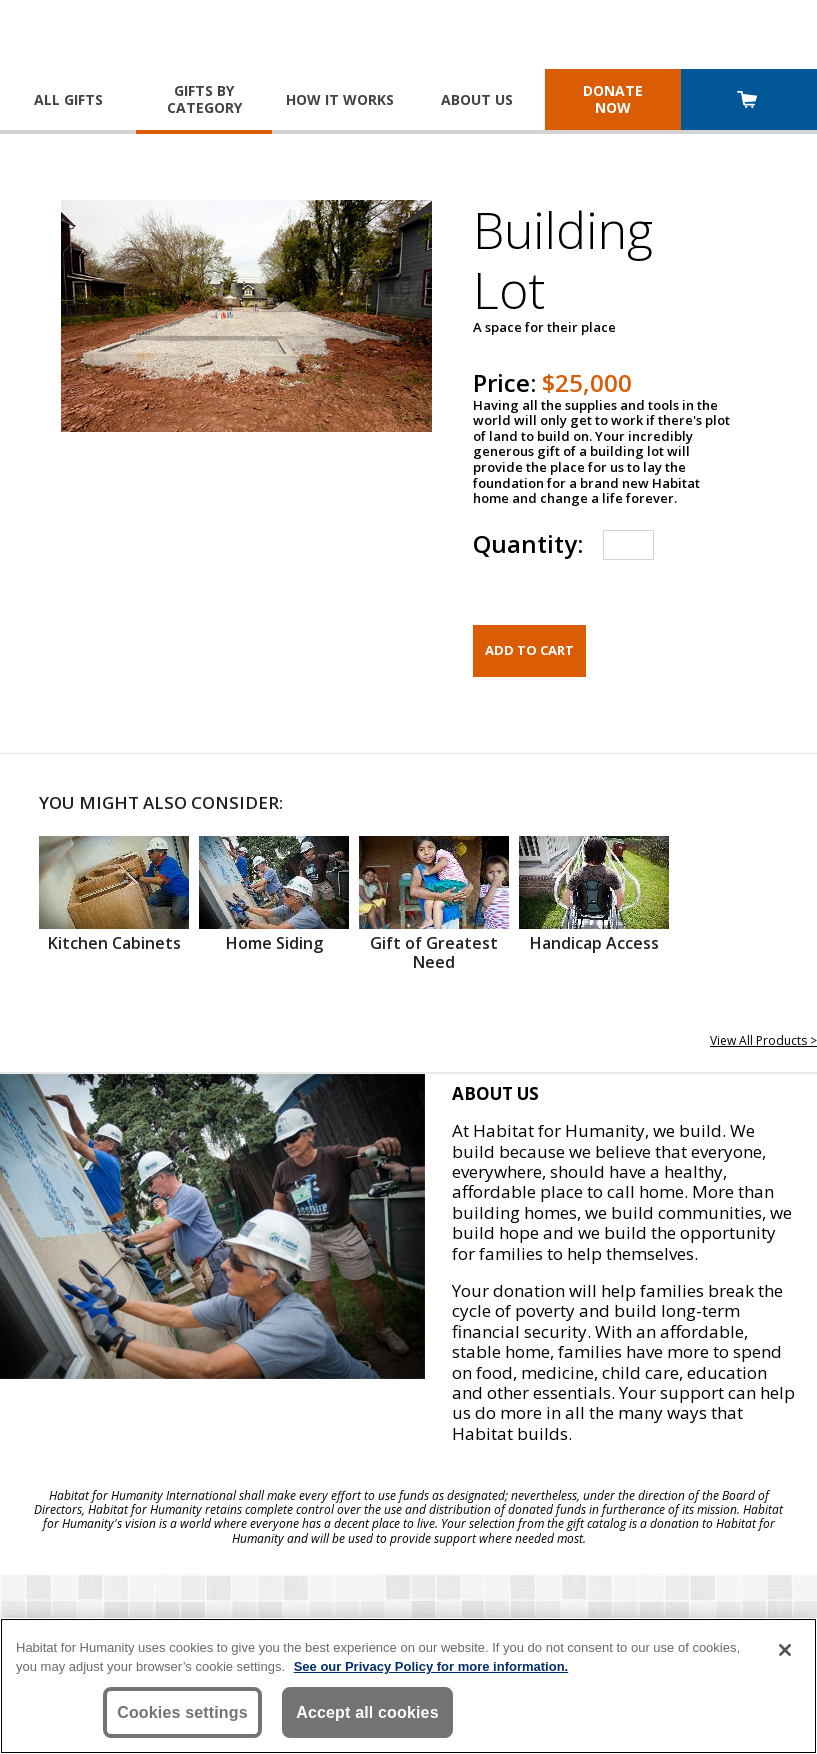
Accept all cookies (367, 1712)
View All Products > (763, 1040)
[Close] (785, 1650)
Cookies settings (182, 1712)
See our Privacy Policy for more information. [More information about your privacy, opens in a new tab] (431, 1666)
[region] (408, 1686)
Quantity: (528, 543)
